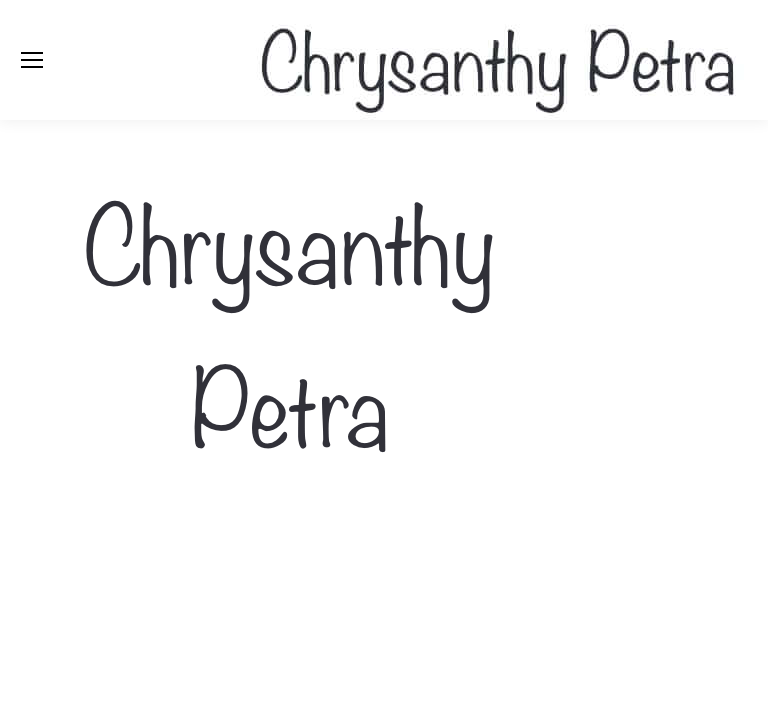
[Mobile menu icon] (32, 60)
